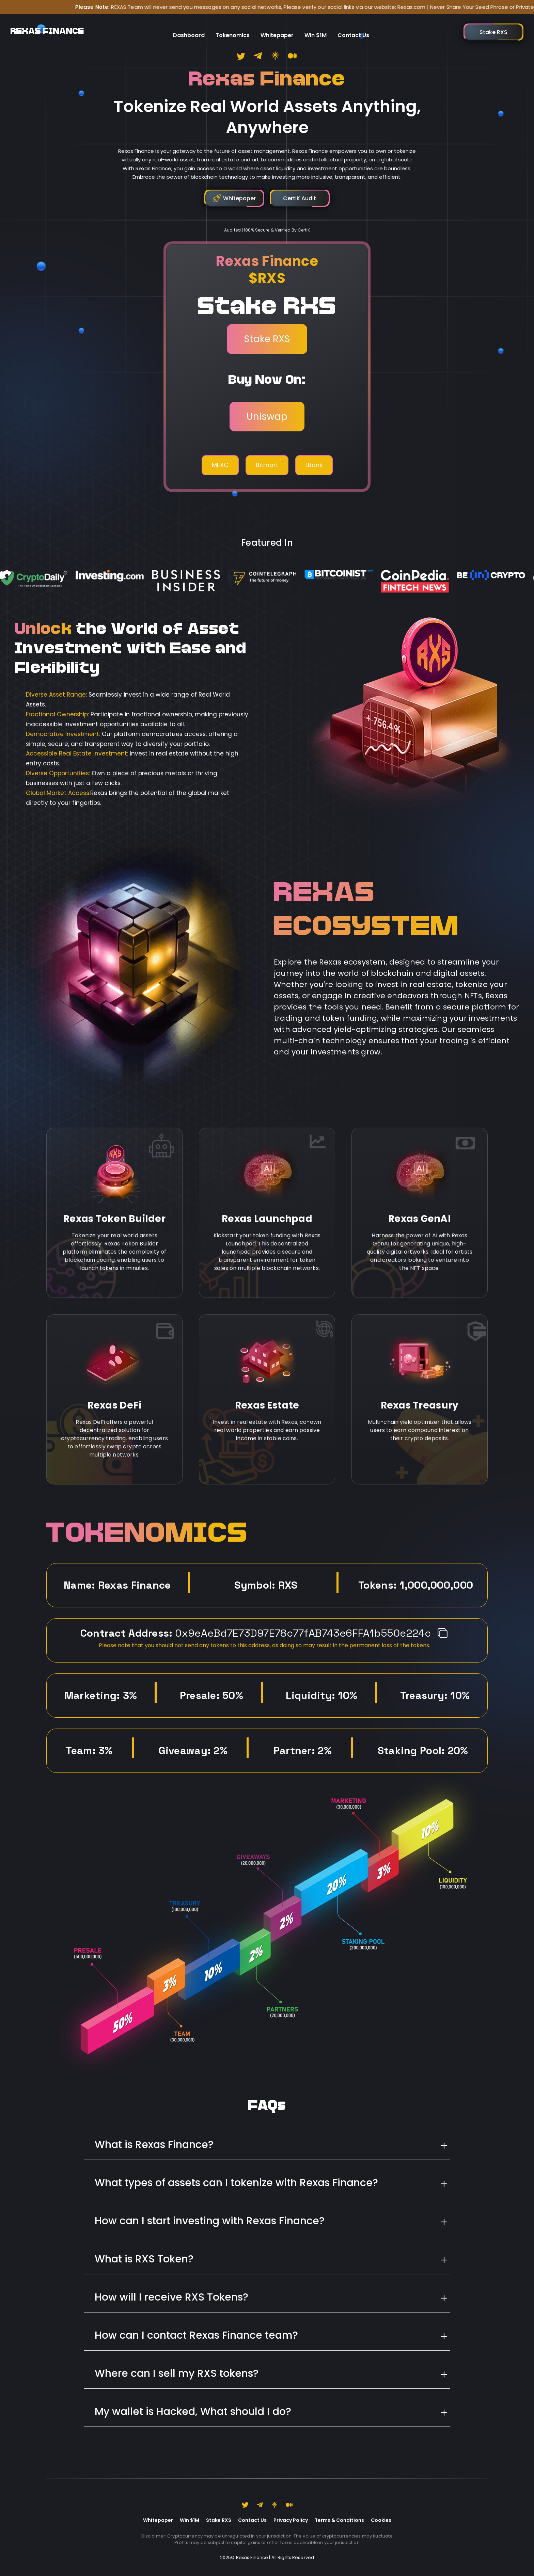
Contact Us (353, 29)
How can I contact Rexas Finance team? (196, 2335)
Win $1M (315, 29)
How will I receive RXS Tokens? (171, 2297)
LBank (314, 465)
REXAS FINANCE (47, 29)
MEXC (220, 465)
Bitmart (267, 465)
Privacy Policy (290, 2520)
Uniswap (267, 416)
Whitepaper (277, 29)
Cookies (381, 2520)
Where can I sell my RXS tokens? (176, 2373)
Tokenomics (233, 29)
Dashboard (189, 29)
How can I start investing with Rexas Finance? (210, 2221)
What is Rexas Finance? (154, 2144)
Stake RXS (267, 339)
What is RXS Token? (144, 2259)
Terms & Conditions (339, 2520)
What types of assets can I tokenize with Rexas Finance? (236, 2183)
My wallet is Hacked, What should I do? (193, 2411)
